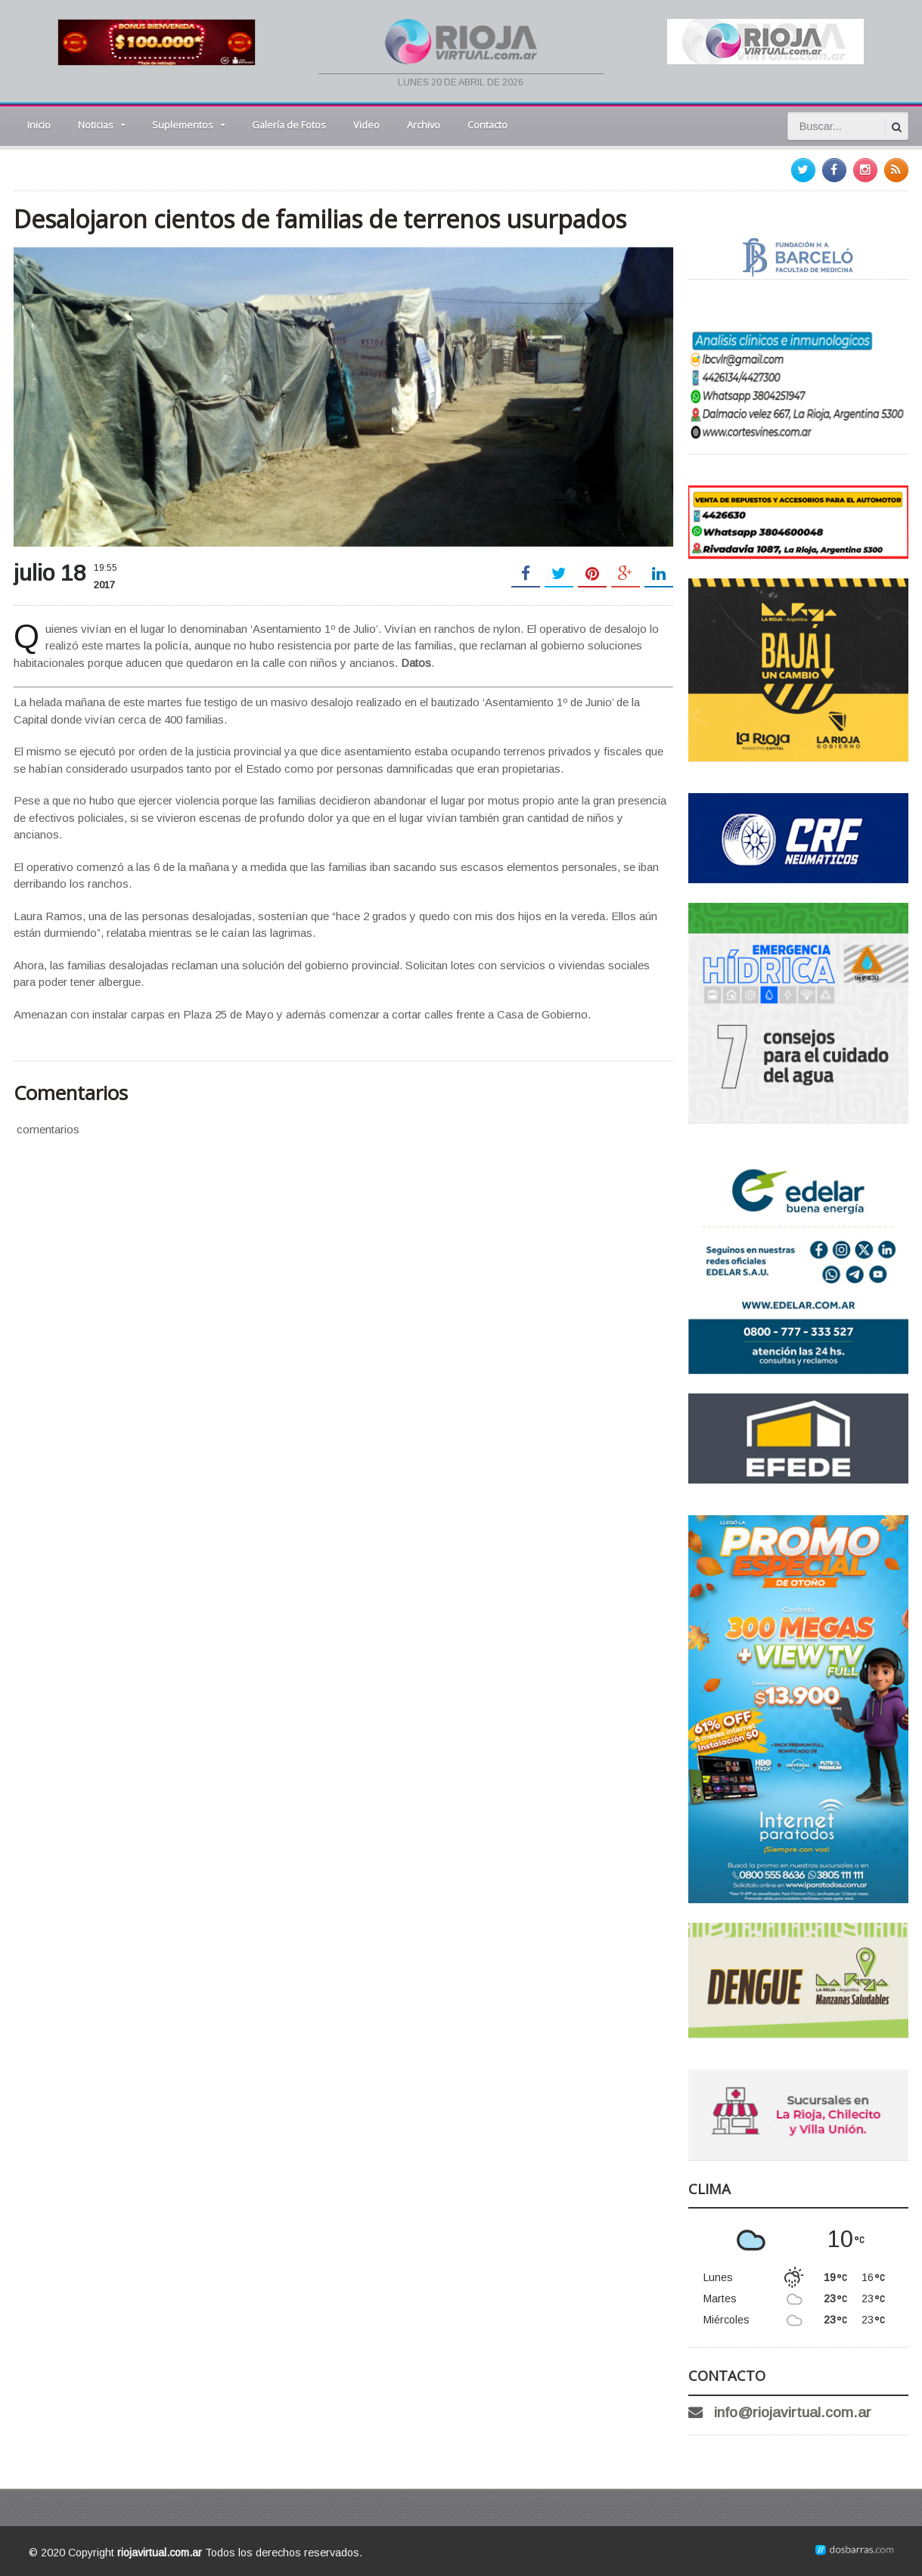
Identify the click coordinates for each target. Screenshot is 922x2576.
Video (366, 125)
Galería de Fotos (289, 125)
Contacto (487, 125)
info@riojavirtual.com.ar (792, 2412)
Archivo (423, 125)
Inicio (39, 125)
